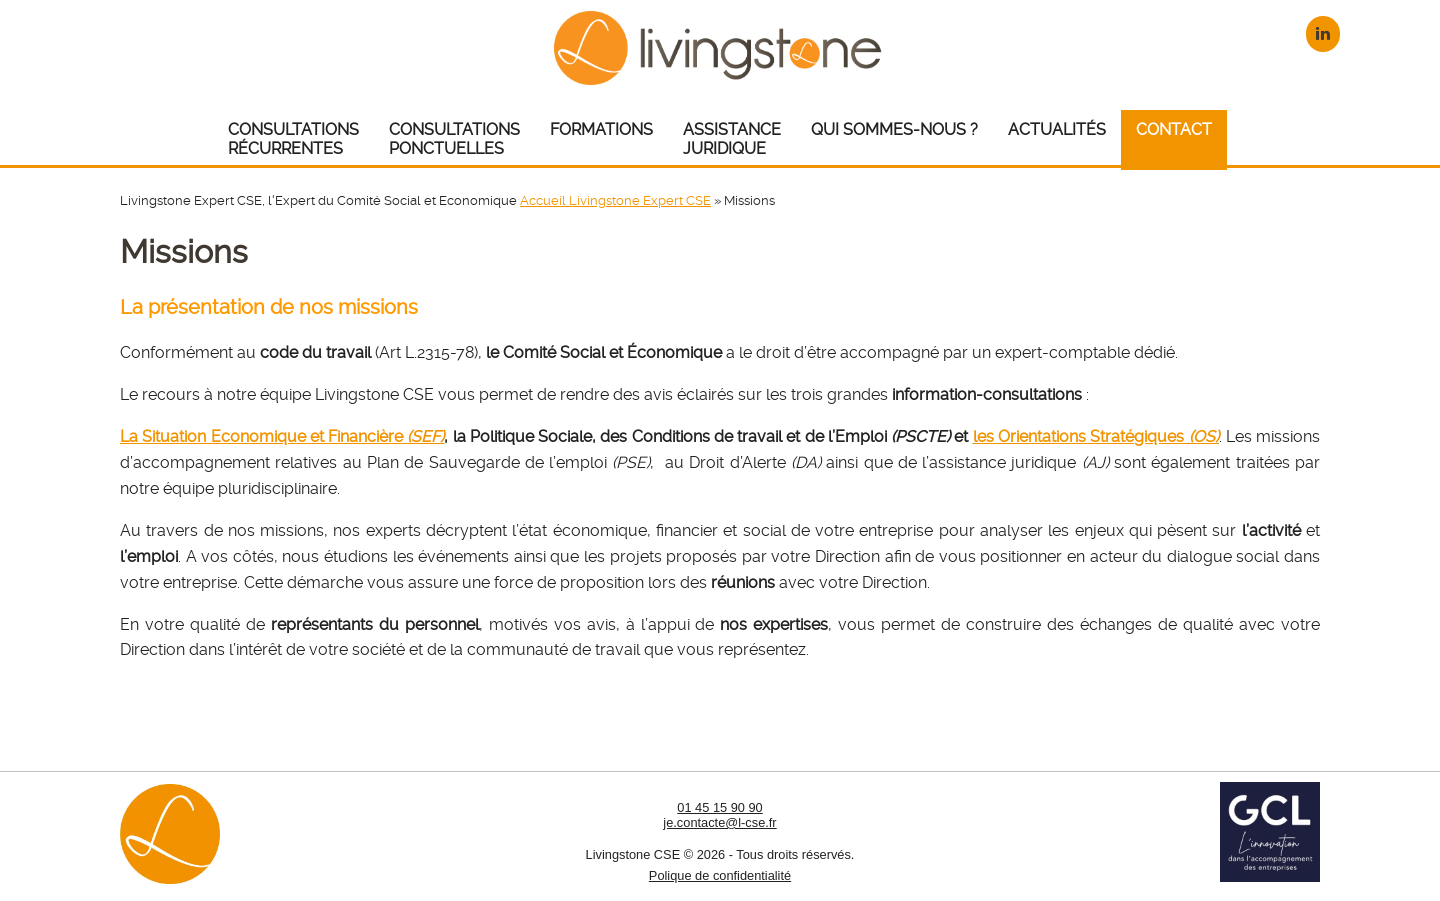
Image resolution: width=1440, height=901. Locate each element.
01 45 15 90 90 (719, 807)
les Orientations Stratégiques (1096, 436)
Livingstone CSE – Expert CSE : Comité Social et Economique (720, 47)
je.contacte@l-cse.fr (719, 822)
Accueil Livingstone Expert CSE (615, 200)
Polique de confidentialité (720, 875)
